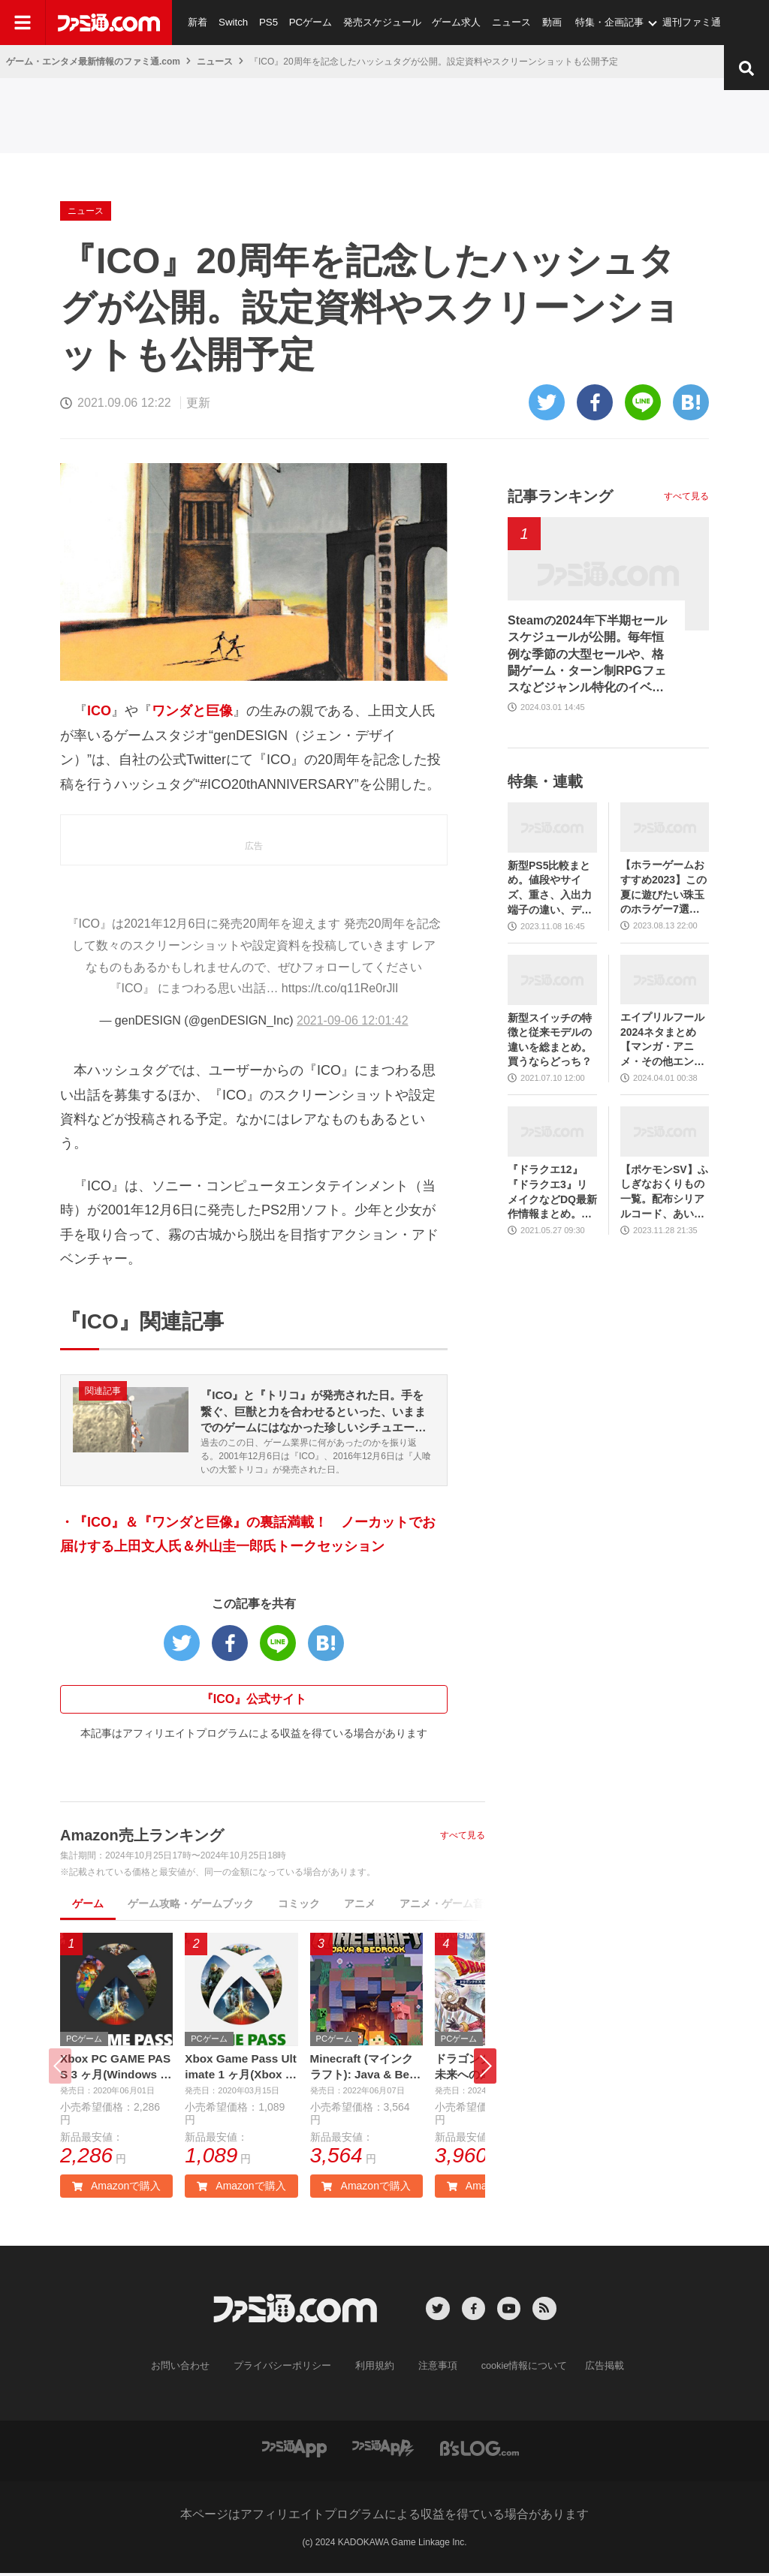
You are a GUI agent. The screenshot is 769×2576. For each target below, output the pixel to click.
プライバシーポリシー (288, 2369)
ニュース (506, 22)
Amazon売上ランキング (142, 1837)
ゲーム (88, 1906)
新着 (197, 22)
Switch (232, 22)
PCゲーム (307, 22)
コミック (299, 1906)
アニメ (359, 1906)
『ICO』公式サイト (253, 1701)
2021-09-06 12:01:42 (353, 1020)
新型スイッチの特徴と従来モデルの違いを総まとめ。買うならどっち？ (550, 1040)
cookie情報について (517, 2369)
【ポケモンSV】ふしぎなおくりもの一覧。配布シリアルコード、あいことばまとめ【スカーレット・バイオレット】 (664, 1192)
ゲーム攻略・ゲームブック (191, 1906)
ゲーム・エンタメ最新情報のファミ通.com (93, 61)
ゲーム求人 (451, 22)
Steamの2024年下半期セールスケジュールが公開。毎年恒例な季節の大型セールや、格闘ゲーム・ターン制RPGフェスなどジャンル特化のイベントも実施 (587, 655)
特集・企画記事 (603, 22)
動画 (546, 22)
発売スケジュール (378, 22)
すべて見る (462, 1837)
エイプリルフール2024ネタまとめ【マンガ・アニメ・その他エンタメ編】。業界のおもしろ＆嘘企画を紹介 (662, 1040)
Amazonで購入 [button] (116, 2189)
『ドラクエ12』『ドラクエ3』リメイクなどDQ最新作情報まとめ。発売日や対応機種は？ (552, 1192)
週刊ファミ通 (685, 22)
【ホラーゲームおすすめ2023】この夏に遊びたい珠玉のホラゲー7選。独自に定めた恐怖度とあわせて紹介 (663, 887)
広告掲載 (592, 2369)
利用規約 (375, 2369)
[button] (485, 2069)
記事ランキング (560, 496)
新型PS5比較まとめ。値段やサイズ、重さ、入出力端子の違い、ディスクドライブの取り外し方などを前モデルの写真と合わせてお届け (550, 888)
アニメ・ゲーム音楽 (447, 1906)
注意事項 (435, 2369)
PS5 (266, 22)
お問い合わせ (191, 2369)
